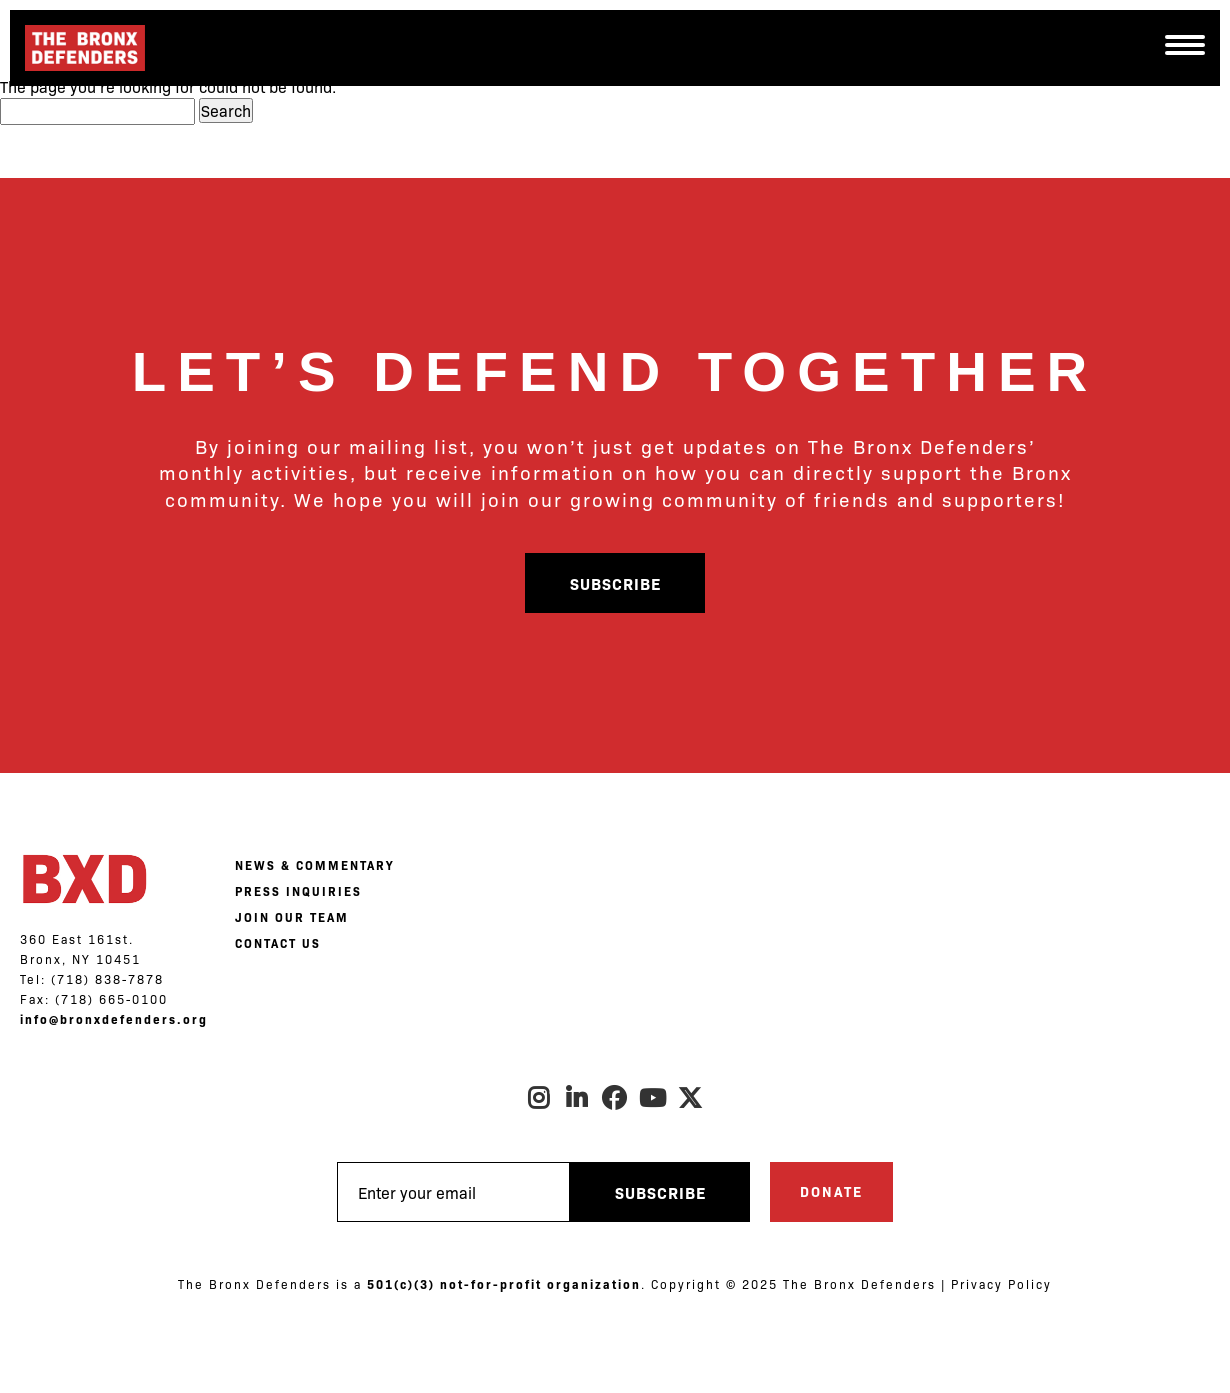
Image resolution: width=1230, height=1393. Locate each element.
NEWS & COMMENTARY (314, 865)
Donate (831, 1191)
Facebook (615, 1098)
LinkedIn (577, 1098)
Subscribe (615, 583)
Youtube (653, 1098)
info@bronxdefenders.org (114, 1019)
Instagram (539, 1098)
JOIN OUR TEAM (292, 917)
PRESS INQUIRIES (298, 891)
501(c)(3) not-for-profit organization (504, 1284)
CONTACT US (278, 943)
